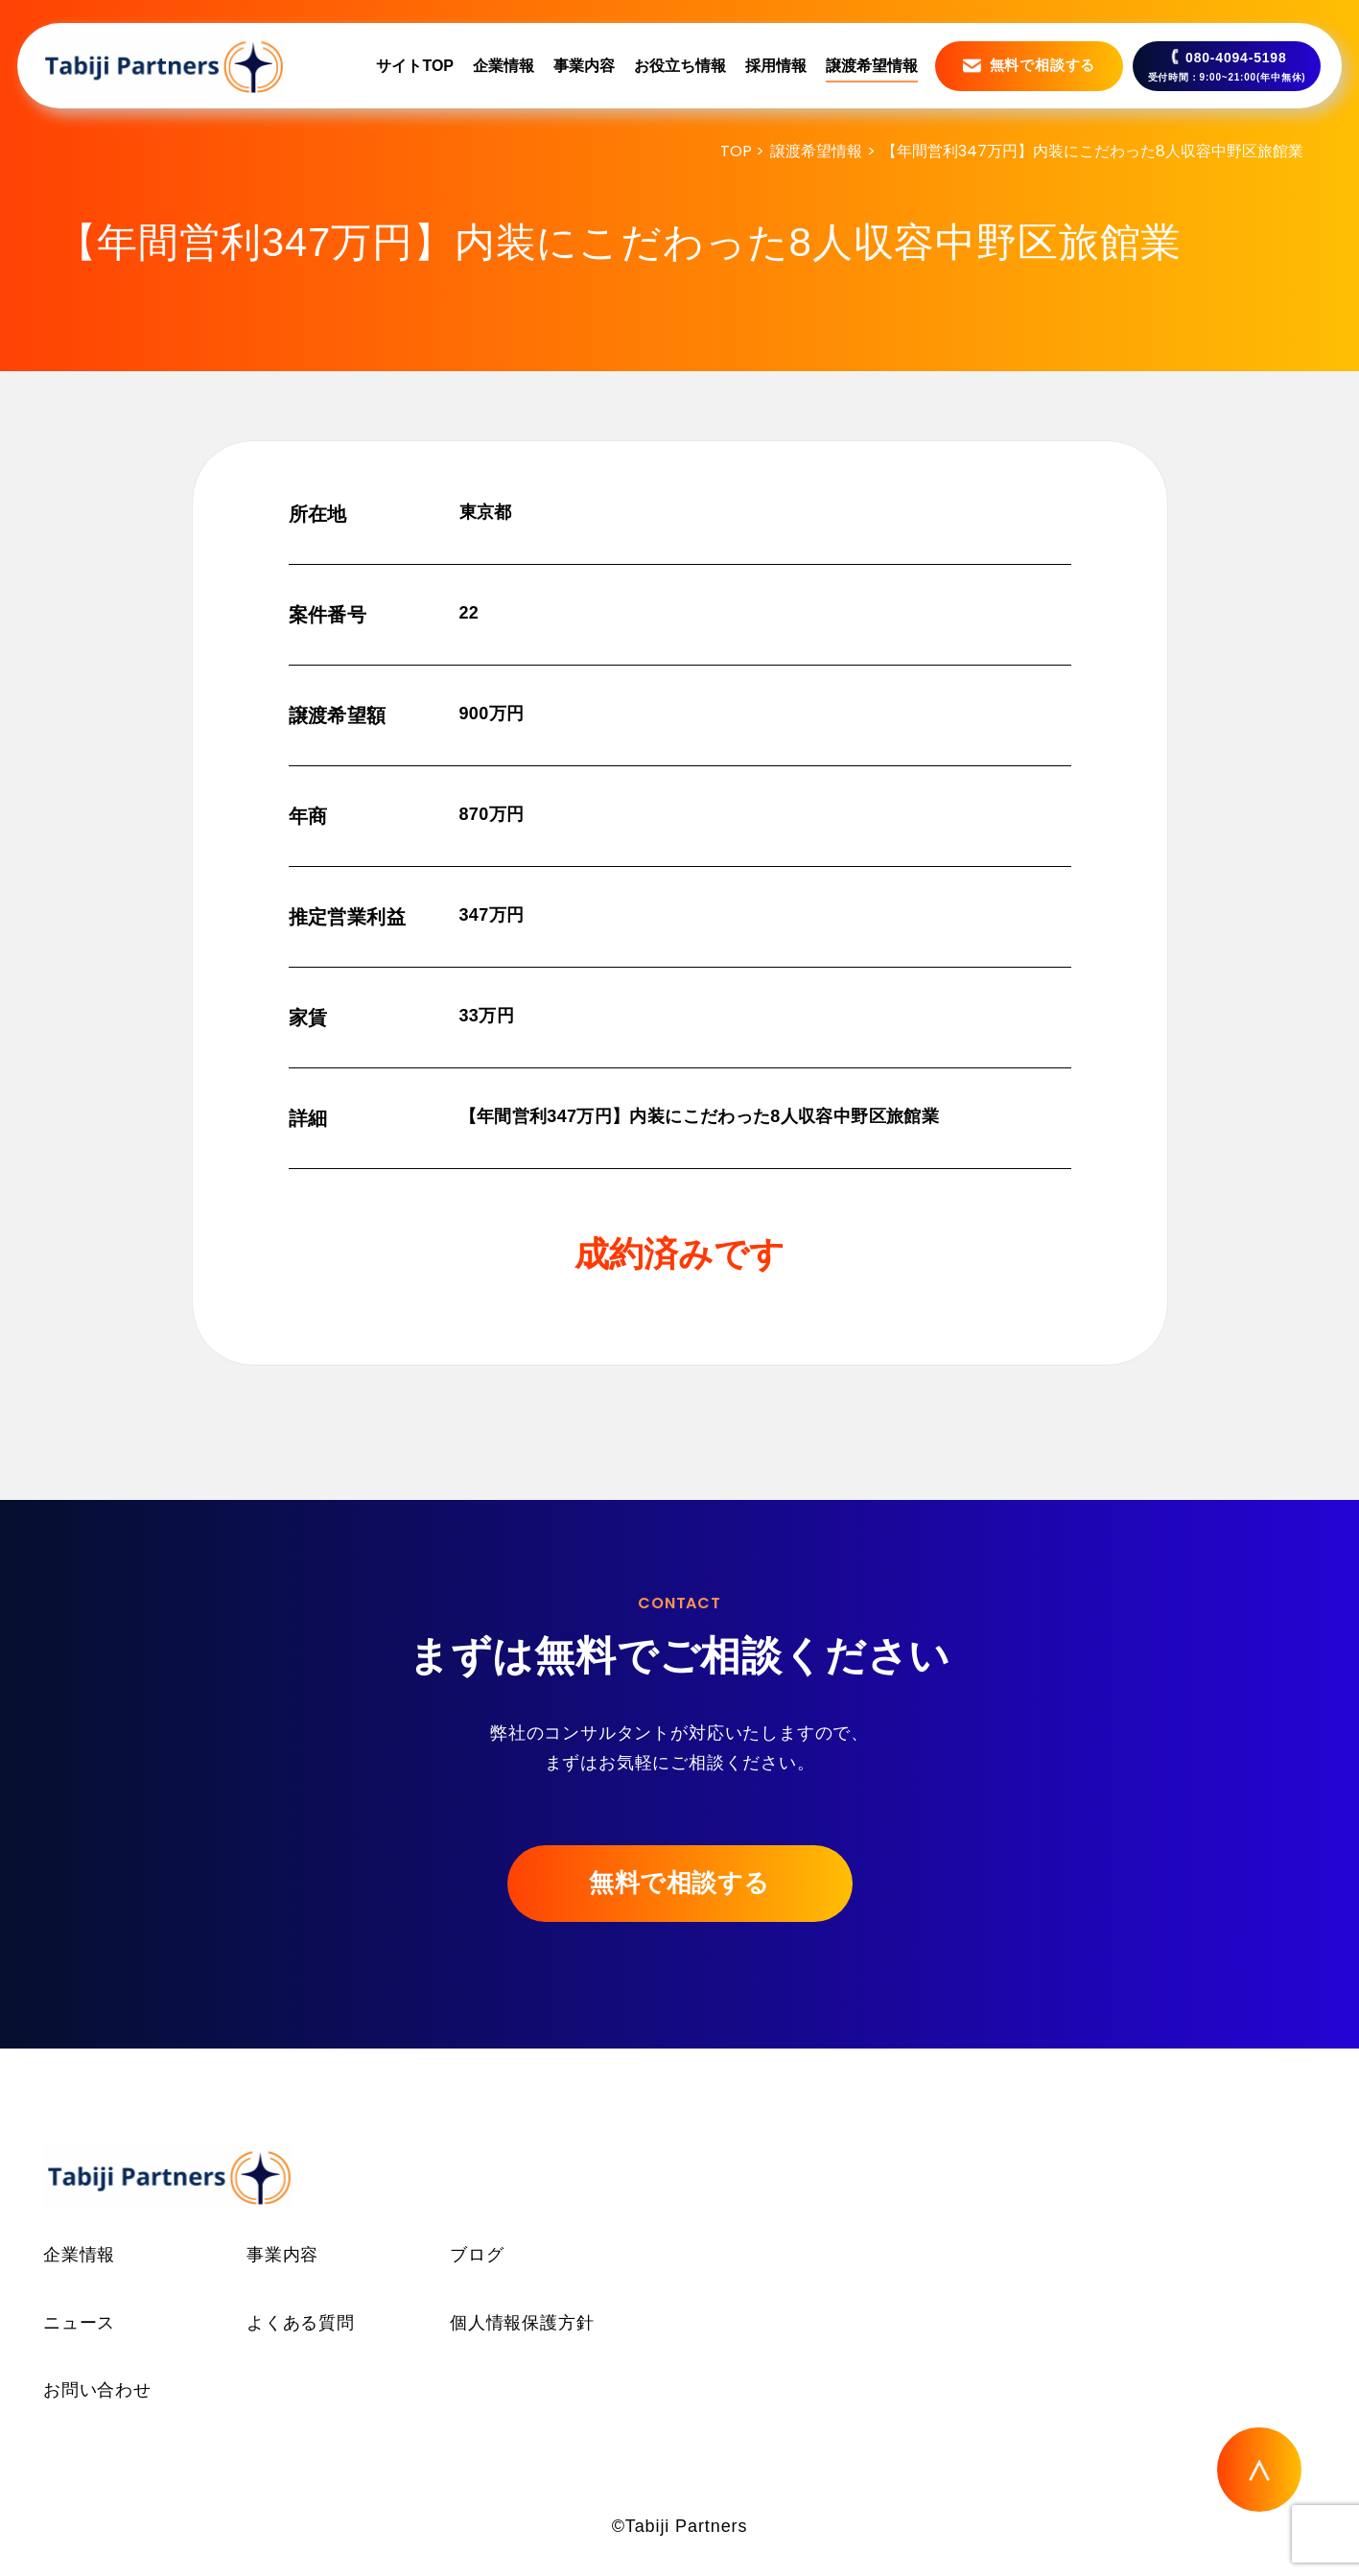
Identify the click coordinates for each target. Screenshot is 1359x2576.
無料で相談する (679, 1882)
